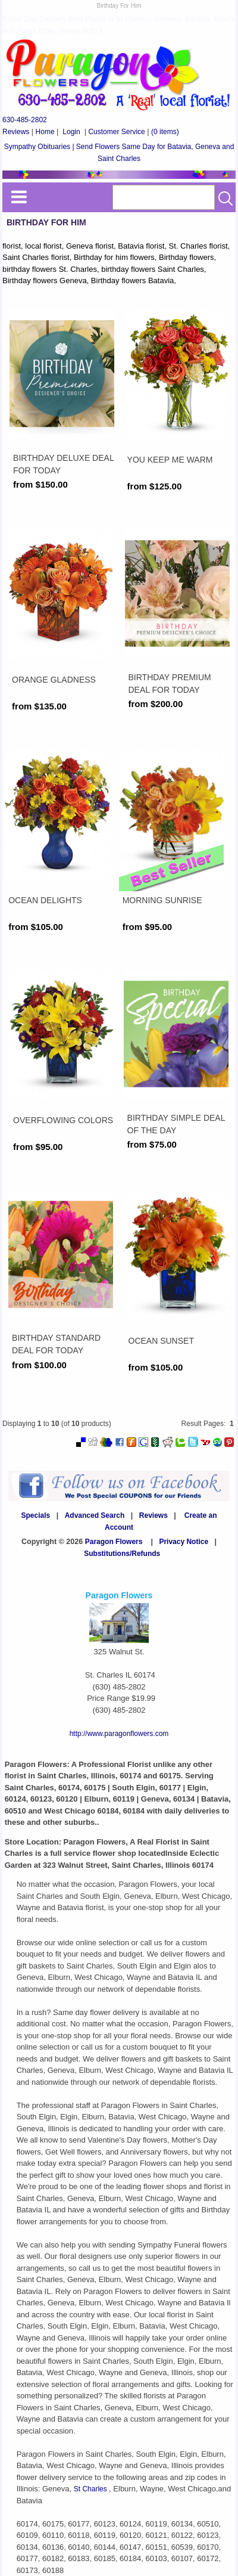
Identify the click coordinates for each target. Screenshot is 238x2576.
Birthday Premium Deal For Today (170, 683)
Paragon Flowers (114, 1541)
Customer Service (116, 132)
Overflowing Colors (63, 1120)
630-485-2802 (24, 120)
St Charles (91, 2489)
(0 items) (165, 132)
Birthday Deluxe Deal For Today (63, 464)
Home (45, 132)
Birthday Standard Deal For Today (56, 1344)
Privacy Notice (183, 1541)
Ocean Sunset (161, 1341)
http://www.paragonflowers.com (119, 1733)
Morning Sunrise (162, 900)
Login (71, 132)
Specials (36, 1515)
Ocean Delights (45, 900)
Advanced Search (95, 1515)
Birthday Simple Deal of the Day (176, 1124)
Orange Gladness (54, 679)
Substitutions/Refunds (122, 1553)
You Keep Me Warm (170, 459)
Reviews (15, 132)
